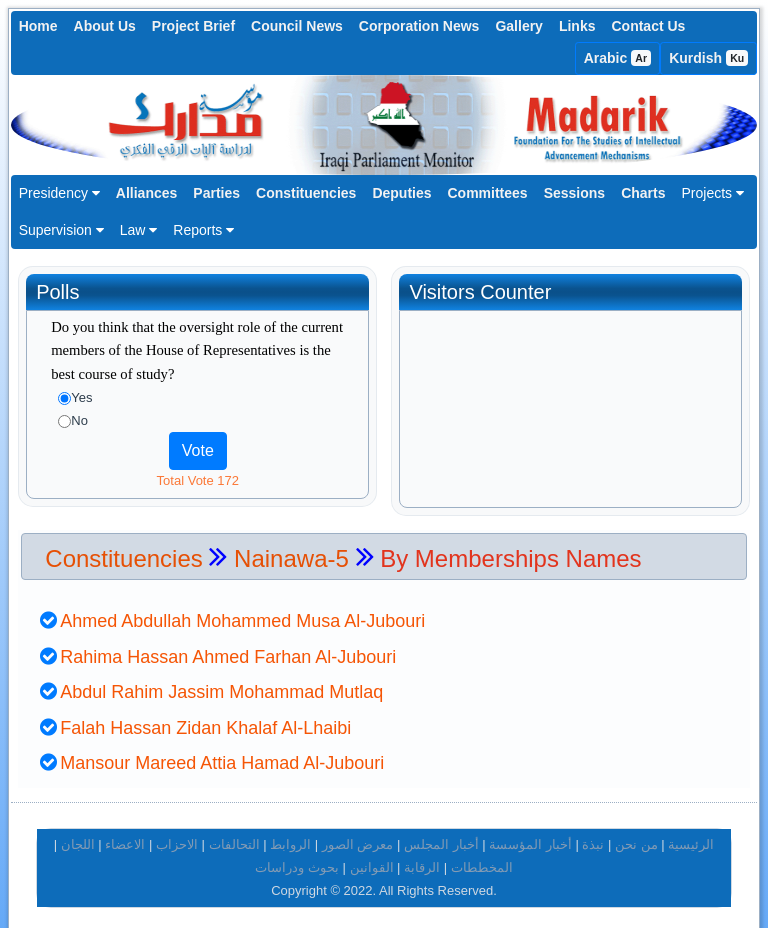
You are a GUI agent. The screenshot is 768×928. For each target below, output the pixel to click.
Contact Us (648, 26)
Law (139, 230)
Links (577, 26)
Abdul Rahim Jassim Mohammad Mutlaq (221, 684)
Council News (297, 26)
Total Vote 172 (198, 480)
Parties (216, 193)
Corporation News (419, 26)
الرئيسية (691, 836)
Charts (643, 193)
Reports (203, 230)
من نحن (636, 836)
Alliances (146, 193)
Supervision (61, 230)
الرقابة (422, 858)
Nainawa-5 (294, 549)
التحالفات (234, 836)
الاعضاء (125, 836)
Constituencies (306, 193)
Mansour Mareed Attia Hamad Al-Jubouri (222, 755)
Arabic (618, 58)
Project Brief (193, 26)
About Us (105, 26)
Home (38, 26)
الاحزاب (177, 836)
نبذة (593, 836)
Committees (488, 193)
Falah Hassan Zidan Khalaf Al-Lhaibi (205, 719)
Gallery (518, 26)
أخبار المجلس (441, 836)
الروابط (290, 836)
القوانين (372, 858)
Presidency (59, 193)
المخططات (482, 858)
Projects (712, 193)
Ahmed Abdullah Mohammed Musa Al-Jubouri (242, 613)
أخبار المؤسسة (530, 836)
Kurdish (708, 58)
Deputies (401, 193)
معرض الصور (358, 836)
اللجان (78, 836)
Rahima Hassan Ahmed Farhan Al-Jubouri (228, 648)
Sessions (574, 193)
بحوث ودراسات (297, 858)
